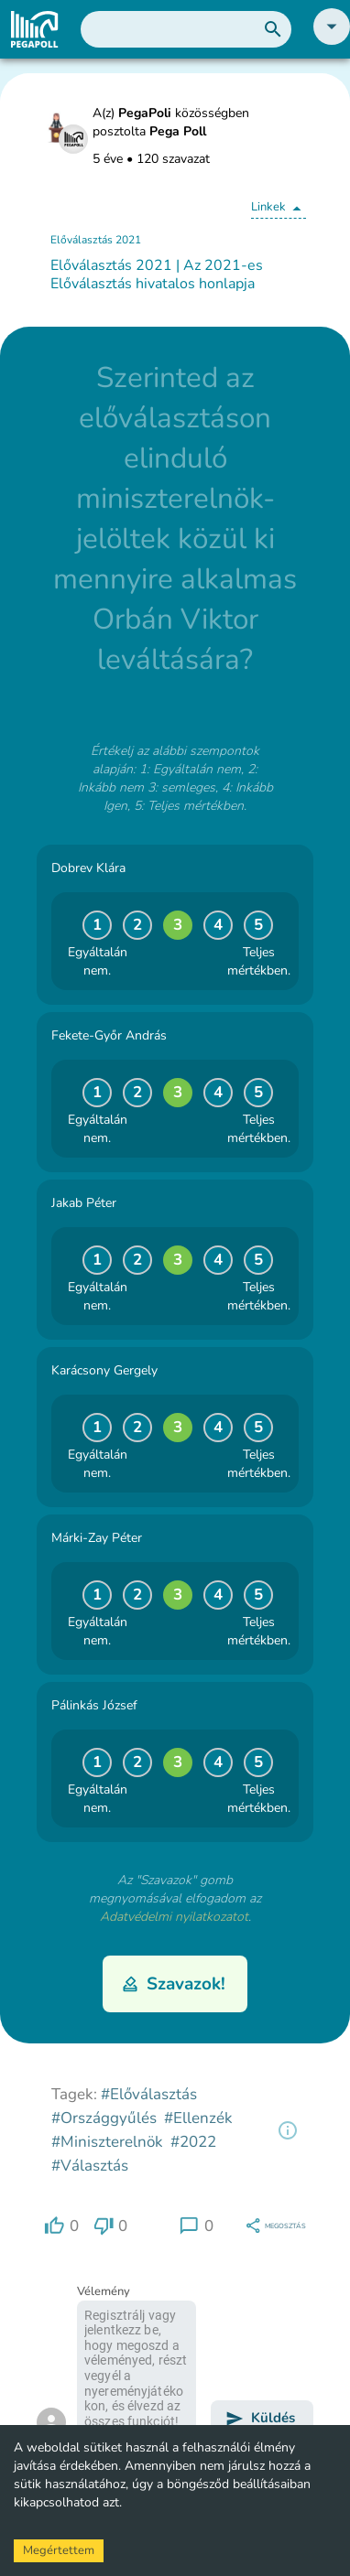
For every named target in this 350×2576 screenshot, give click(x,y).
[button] (331, 40)
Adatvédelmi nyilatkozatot (174, 1916)
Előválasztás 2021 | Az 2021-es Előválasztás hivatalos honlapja (156, 274)
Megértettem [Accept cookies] (58, 2550)
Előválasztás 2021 (95, 239)
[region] (288, 2130)
